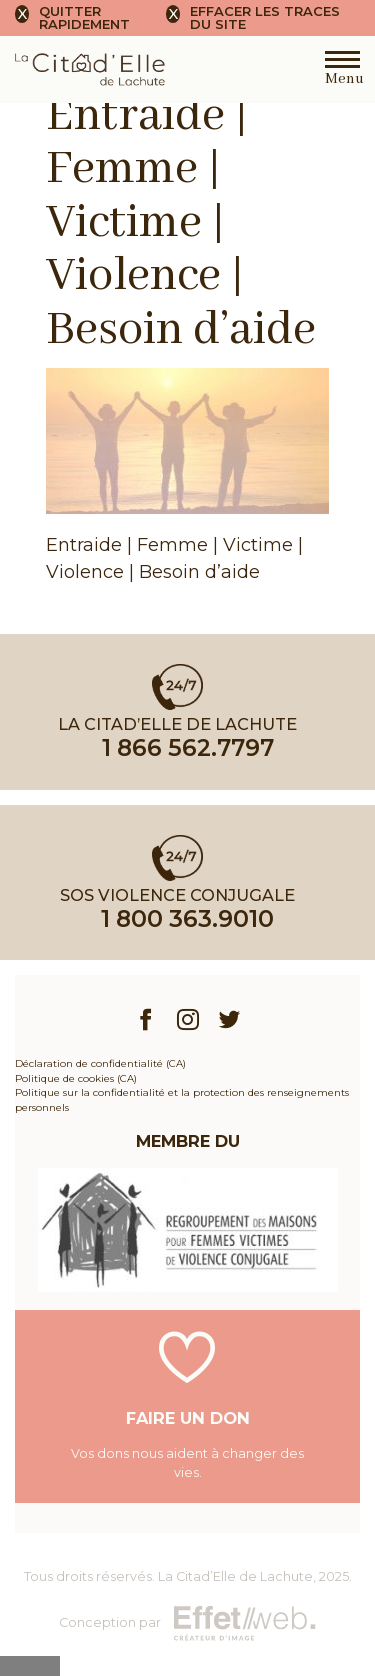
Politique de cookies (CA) (76, 1078)
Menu (342, 73)
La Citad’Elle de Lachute (235, 1576)
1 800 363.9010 (187, 918)
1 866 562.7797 (188, 747)
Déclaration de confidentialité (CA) (100, 1063)
